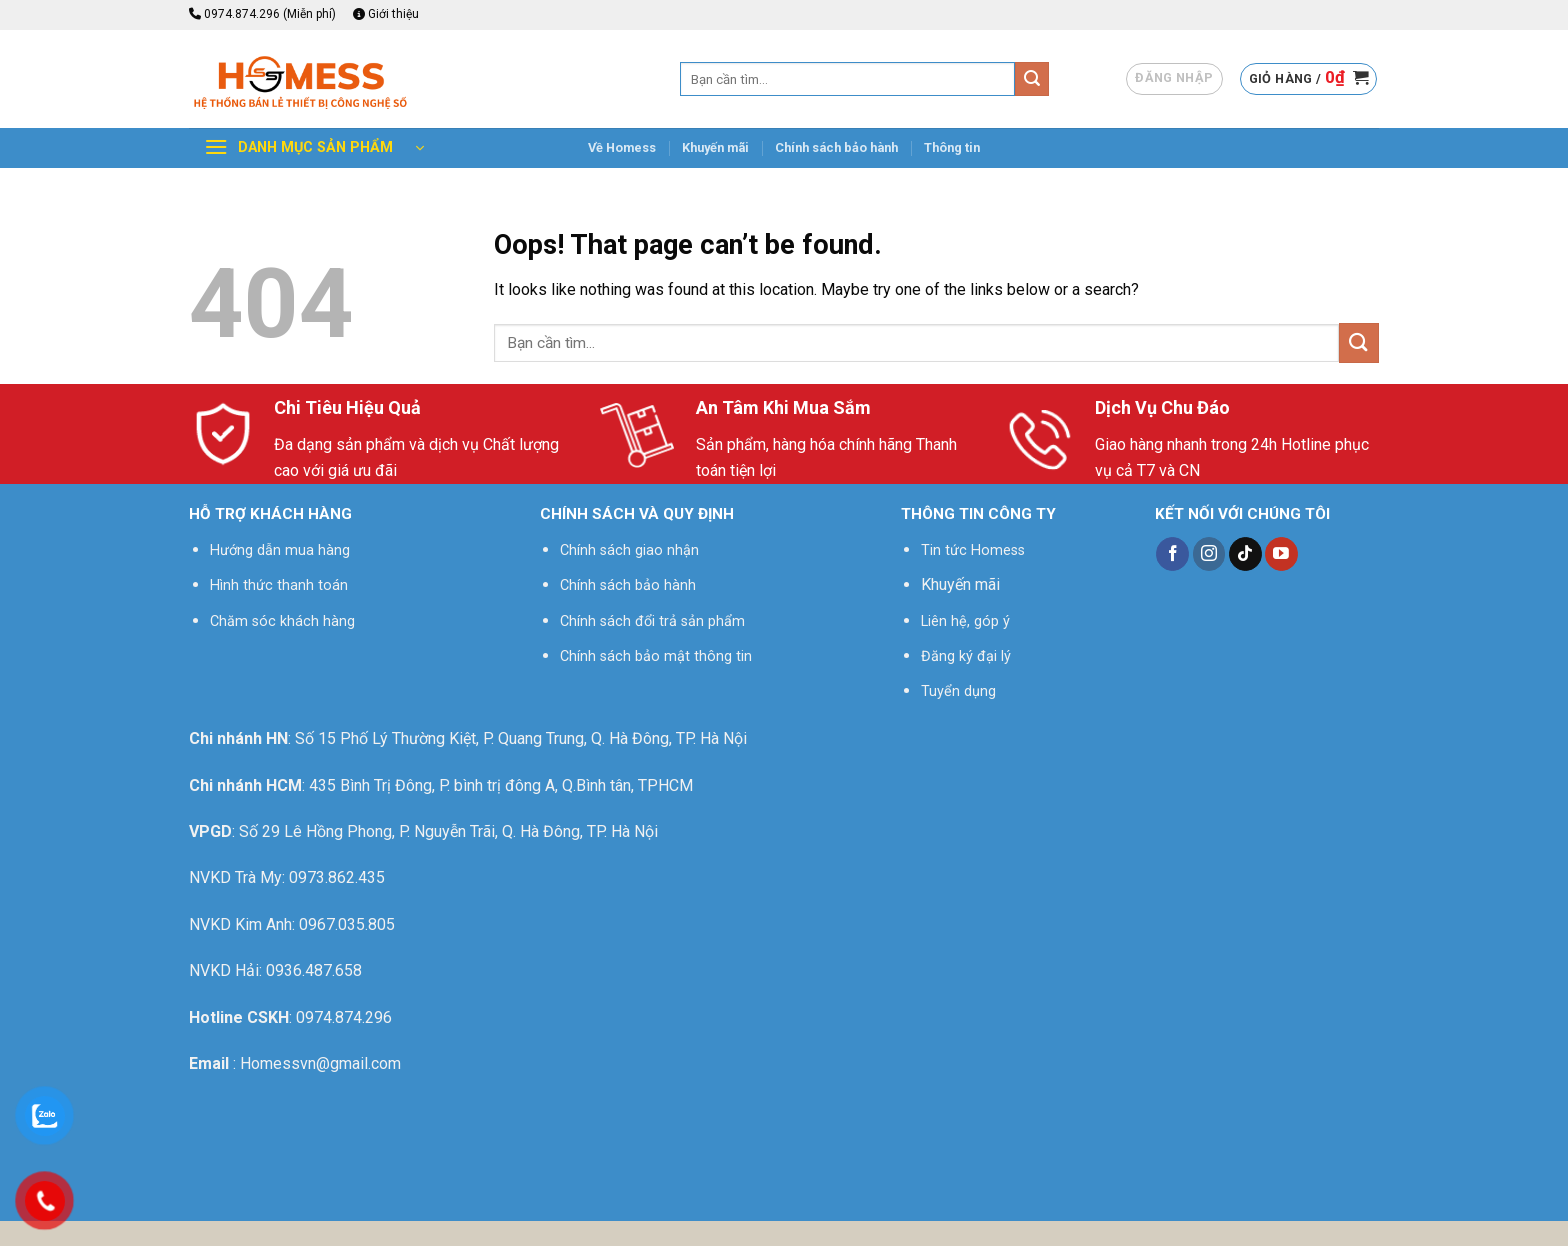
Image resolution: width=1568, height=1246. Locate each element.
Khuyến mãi (715, 147)
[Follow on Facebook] (1172, 554)
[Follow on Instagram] (1209, 554)
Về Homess (622, 147)
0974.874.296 (344, 1017)
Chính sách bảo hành (836, 147)
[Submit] (1032, 79)
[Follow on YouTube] (1281, 554)
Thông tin (952, 147)
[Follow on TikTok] (1245, 554)
